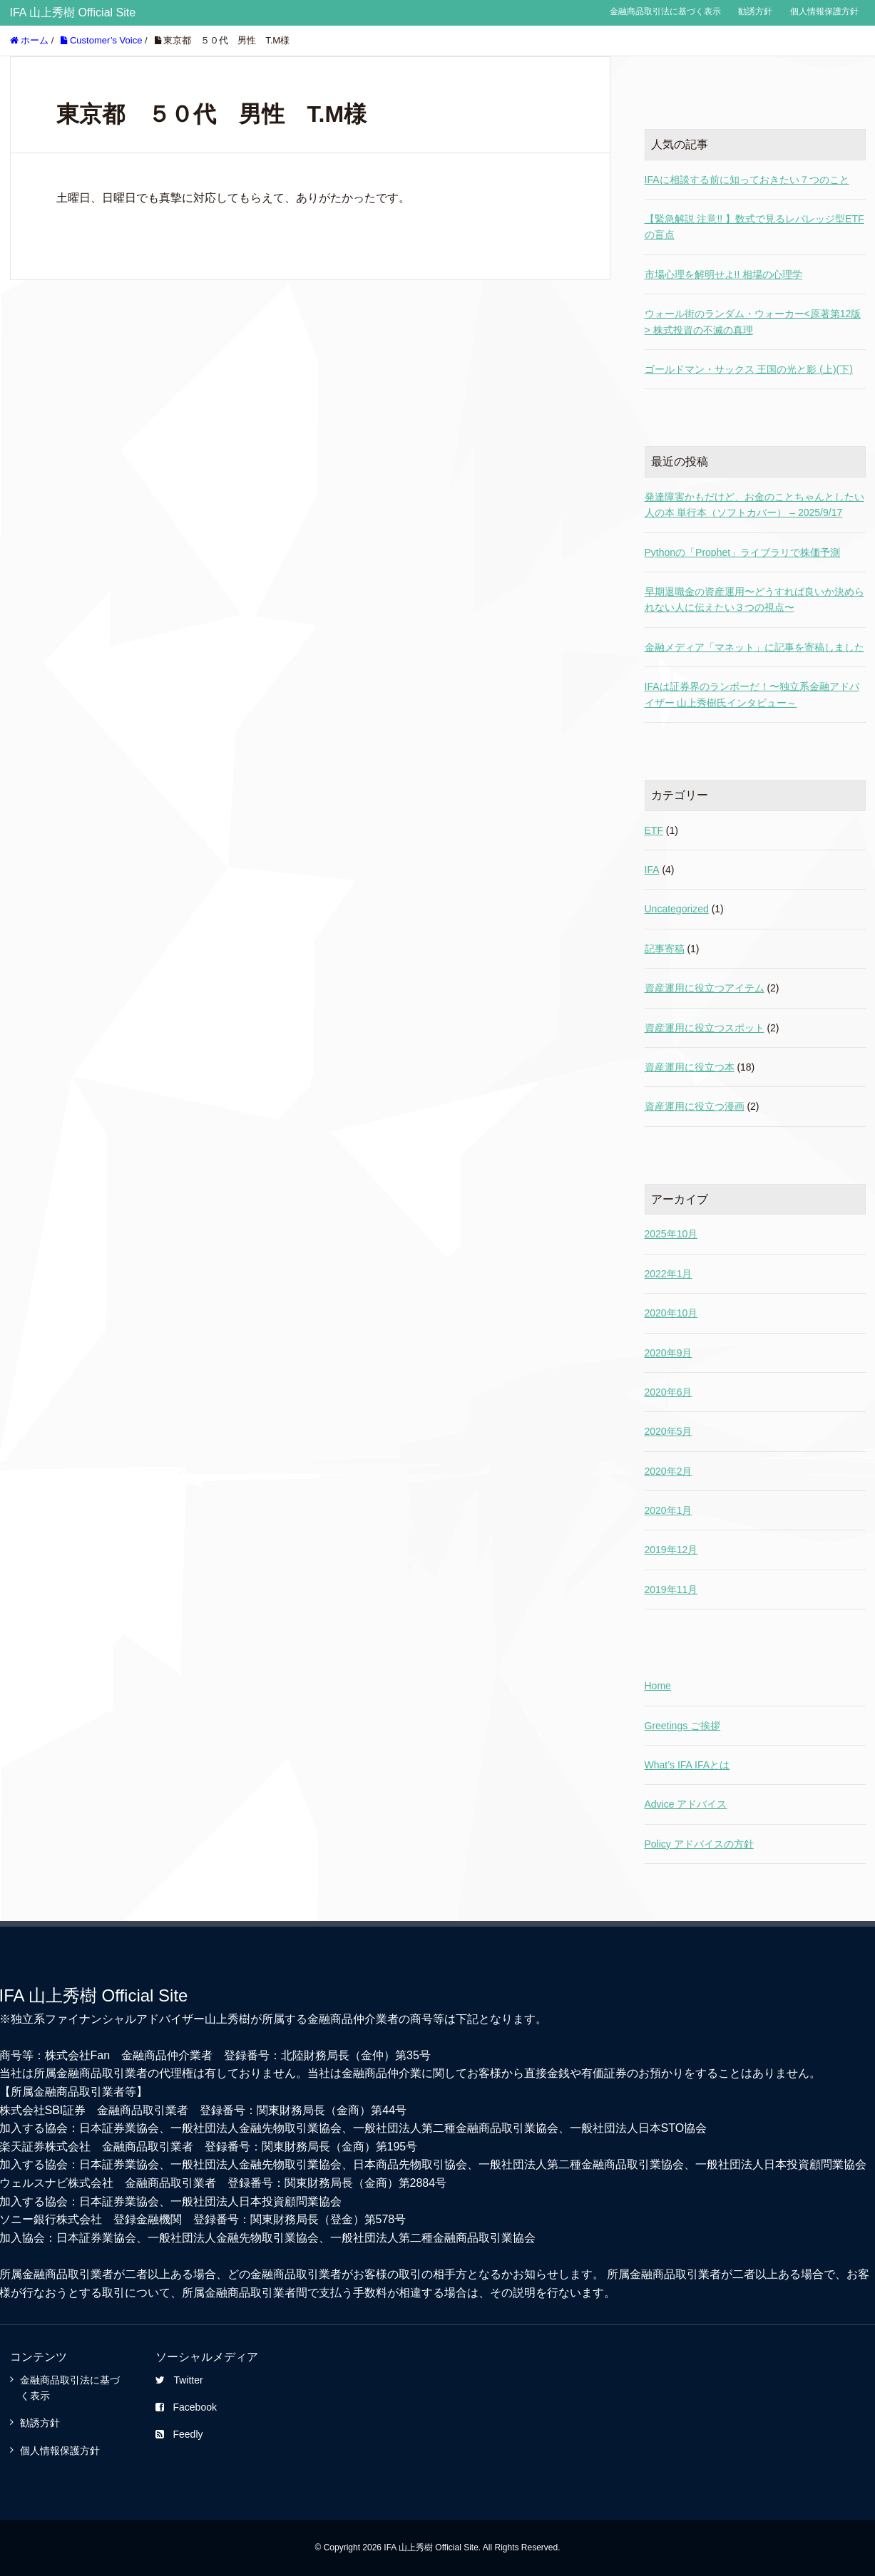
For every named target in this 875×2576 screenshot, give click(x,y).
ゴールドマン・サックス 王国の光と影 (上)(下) (749, 369)
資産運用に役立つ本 (690, 1067)
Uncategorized (677, 909)
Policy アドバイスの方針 (699, 1844)
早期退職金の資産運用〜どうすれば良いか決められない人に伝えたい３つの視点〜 (754, 599)
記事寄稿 (665, 948)
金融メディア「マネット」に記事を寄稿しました (754, 647)
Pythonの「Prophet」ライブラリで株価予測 (743, 552)
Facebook (185, 2407)
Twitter (179, 2380)
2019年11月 (671, 1589)
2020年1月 (668, 1510)
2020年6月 (668, 1392)
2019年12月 (671, 1549)
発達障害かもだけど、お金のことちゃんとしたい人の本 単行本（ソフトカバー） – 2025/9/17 (754, 504)
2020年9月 (668, 1353)
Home (658, 1685)
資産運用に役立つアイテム (704, 988)
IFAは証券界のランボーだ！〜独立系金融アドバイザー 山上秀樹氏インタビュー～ (752, 694)
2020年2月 (668, 1471)
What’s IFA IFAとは (687, 1765)
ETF (654, 830)
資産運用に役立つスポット (704, 1028)
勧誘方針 (755, 11)
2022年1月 (668, 1273)
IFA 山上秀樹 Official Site (73, 12)
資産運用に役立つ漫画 (694, 1106)
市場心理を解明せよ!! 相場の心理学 (724, 274)
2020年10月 (671, 1313)
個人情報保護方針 (824, 11)
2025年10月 (671, 1234)
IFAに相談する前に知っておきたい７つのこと (747, 179)
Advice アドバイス (686, 1804)
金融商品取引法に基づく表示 (665, 11)
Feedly (179, 2434)
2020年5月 (668, 1431)
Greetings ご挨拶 (683, 1725)
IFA (652, 869)
